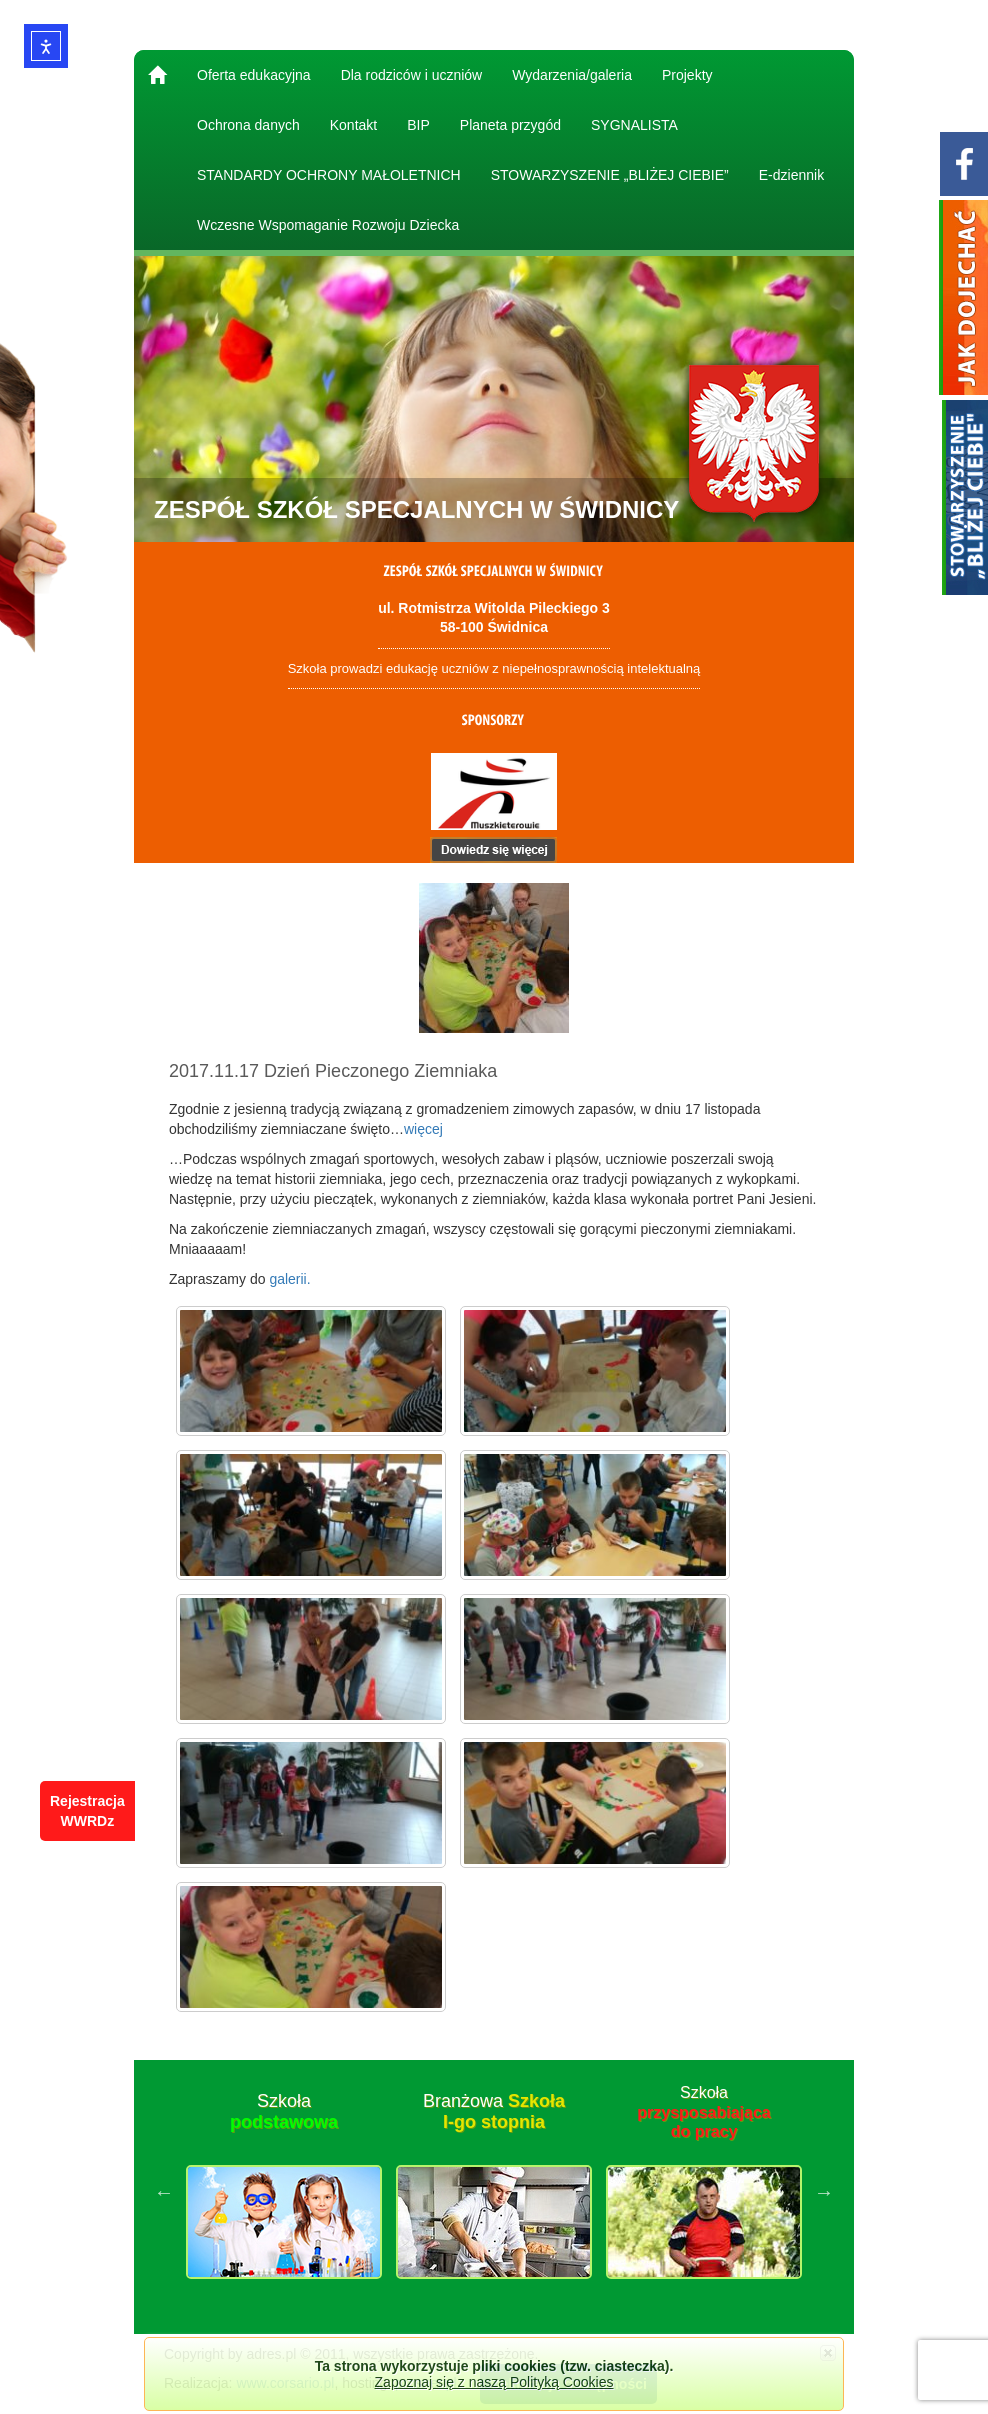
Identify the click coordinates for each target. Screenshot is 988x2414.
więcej (423, 1129)
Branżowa (494, 2112)
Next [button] (824, 2192)
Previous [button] (164, 2192)
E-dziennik (791, 175)
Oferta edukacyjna (254, 75)
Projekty (687, 75)
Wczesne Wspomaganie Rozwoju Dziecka (328, 225)
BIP (418, 125)
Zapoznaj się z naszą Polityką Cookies (494, 2382)
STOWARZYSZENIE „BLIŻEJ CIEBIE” (610, 175)
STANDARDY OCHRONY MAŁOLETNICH (329, 175)
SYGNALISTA (634, 125)
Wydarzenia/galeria (572, 75)
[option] (284, 2192)
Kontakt (353, 125)
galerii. (289, 1279)
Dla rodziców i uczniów (412, 75)
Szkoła (284, 2112)
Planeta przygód (510, 125)
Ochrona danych (248, 125)
